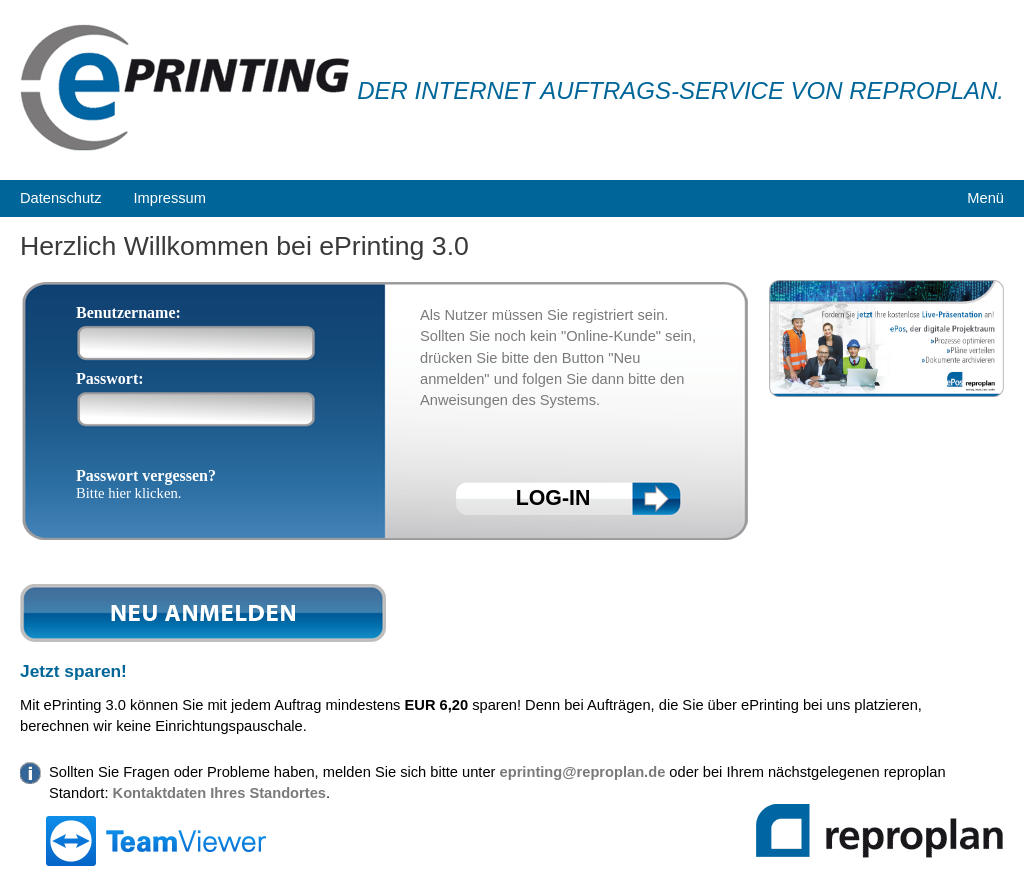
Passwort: (110, 378)
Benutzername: (128, 312)
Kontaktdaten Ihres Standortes (219, 793)
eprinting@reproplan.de (583, 772)
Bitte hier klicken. (128, 493)
